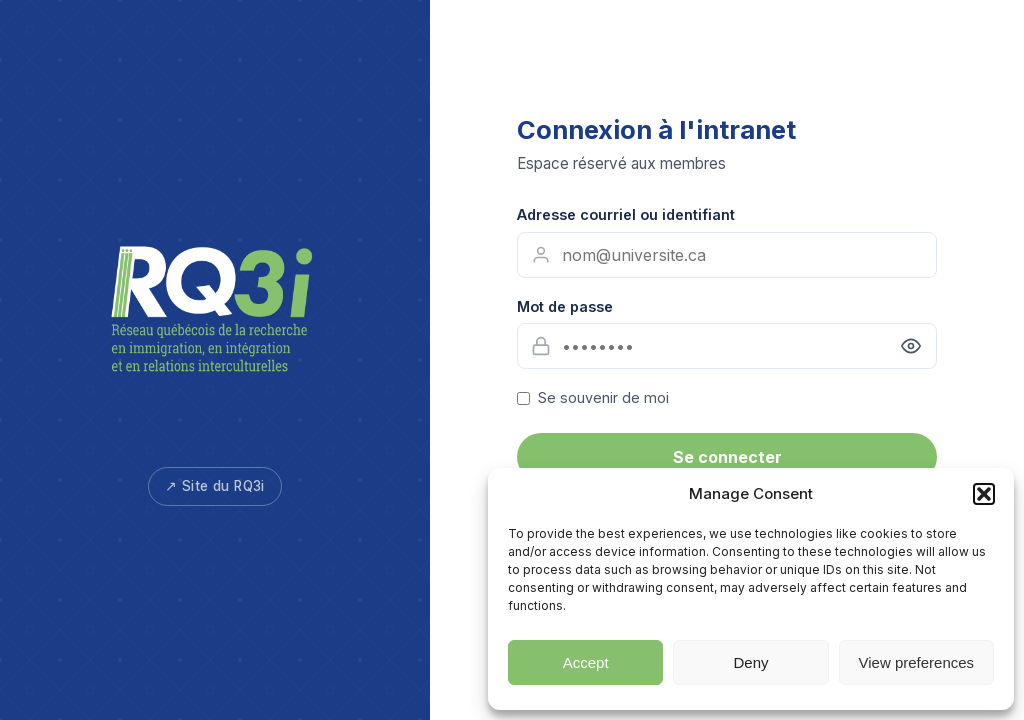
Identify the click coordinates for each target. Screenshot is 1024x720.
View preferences (917, 662)
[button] (984, 494)
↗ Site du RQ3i (215, 486)
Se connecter (727, 457)
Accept (586, 662)
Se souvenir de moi (603, 397)
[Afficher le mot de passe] (911, 346)
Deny (750, 662)
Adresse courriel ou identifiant (626, 214)
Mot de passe (565, 306)
